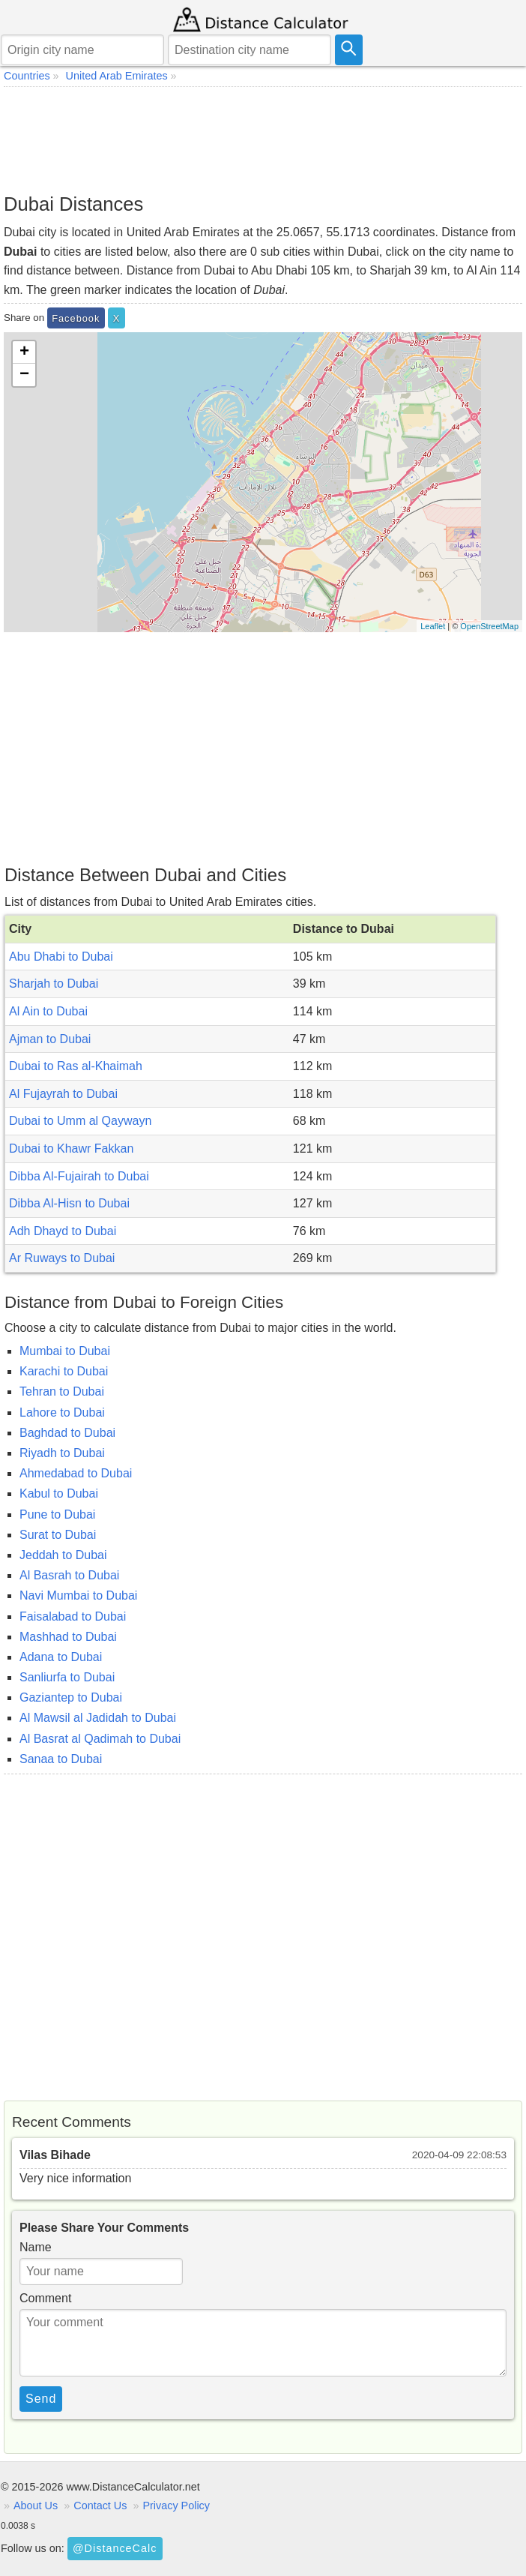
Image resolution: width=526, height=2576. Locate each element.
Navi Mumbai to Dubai (78, 1595)
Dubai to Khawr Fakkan (71, 1148)
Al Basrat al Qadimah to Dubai (100, 1738)
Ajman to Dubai (50, 1039)
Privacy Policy (176, 2506)
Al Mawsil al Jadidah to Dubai (97, 1717)
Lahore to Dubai (62, 1412)
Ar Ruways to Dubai (62, 1258)
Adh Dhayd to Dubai (62, 1231)
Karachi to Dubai (63, 1371)
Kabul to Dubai (58, 1493)
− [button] (24, 375)
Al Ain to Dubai (48, 1011)
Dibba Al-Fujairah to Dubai (79, 1176)
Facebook (76, 318)
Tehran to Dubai (61, 1391)
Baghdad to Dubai (67, 1432)
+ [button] (24, 352)
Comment (45, 2298)
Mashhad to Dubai (68, 1636)
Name (35, 2247)
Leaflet (432, 626)
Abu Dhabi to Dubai (61, 956)
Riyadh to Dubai (62, 1453)
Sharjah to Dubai (53, 983)
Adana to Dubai (60, 1657)
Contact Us (100, 2506)
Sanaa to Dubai (60, 1759)
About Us (35, 2506)
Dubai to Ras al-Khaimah (75, 1066)
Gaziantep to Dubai (70, 1697)
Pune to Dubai (57, 1514)
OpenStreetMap (489, 626)
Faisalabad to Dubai (72, 1616)
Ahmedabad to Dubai (75, 1473)
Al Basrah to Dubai (69, 1575)
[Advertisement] (263, 139)
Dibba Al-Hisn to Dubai (69, 1203)
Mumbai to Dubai (64, 1351)
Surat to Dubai (57, 1534)
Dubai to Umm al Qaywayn (80, 1120)
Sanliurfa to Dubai (67, 1677)
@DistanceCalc (115, 2548)
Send (40, 2398)
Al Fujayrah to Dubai (63, 1093)
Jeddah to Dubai (63, 1555)
